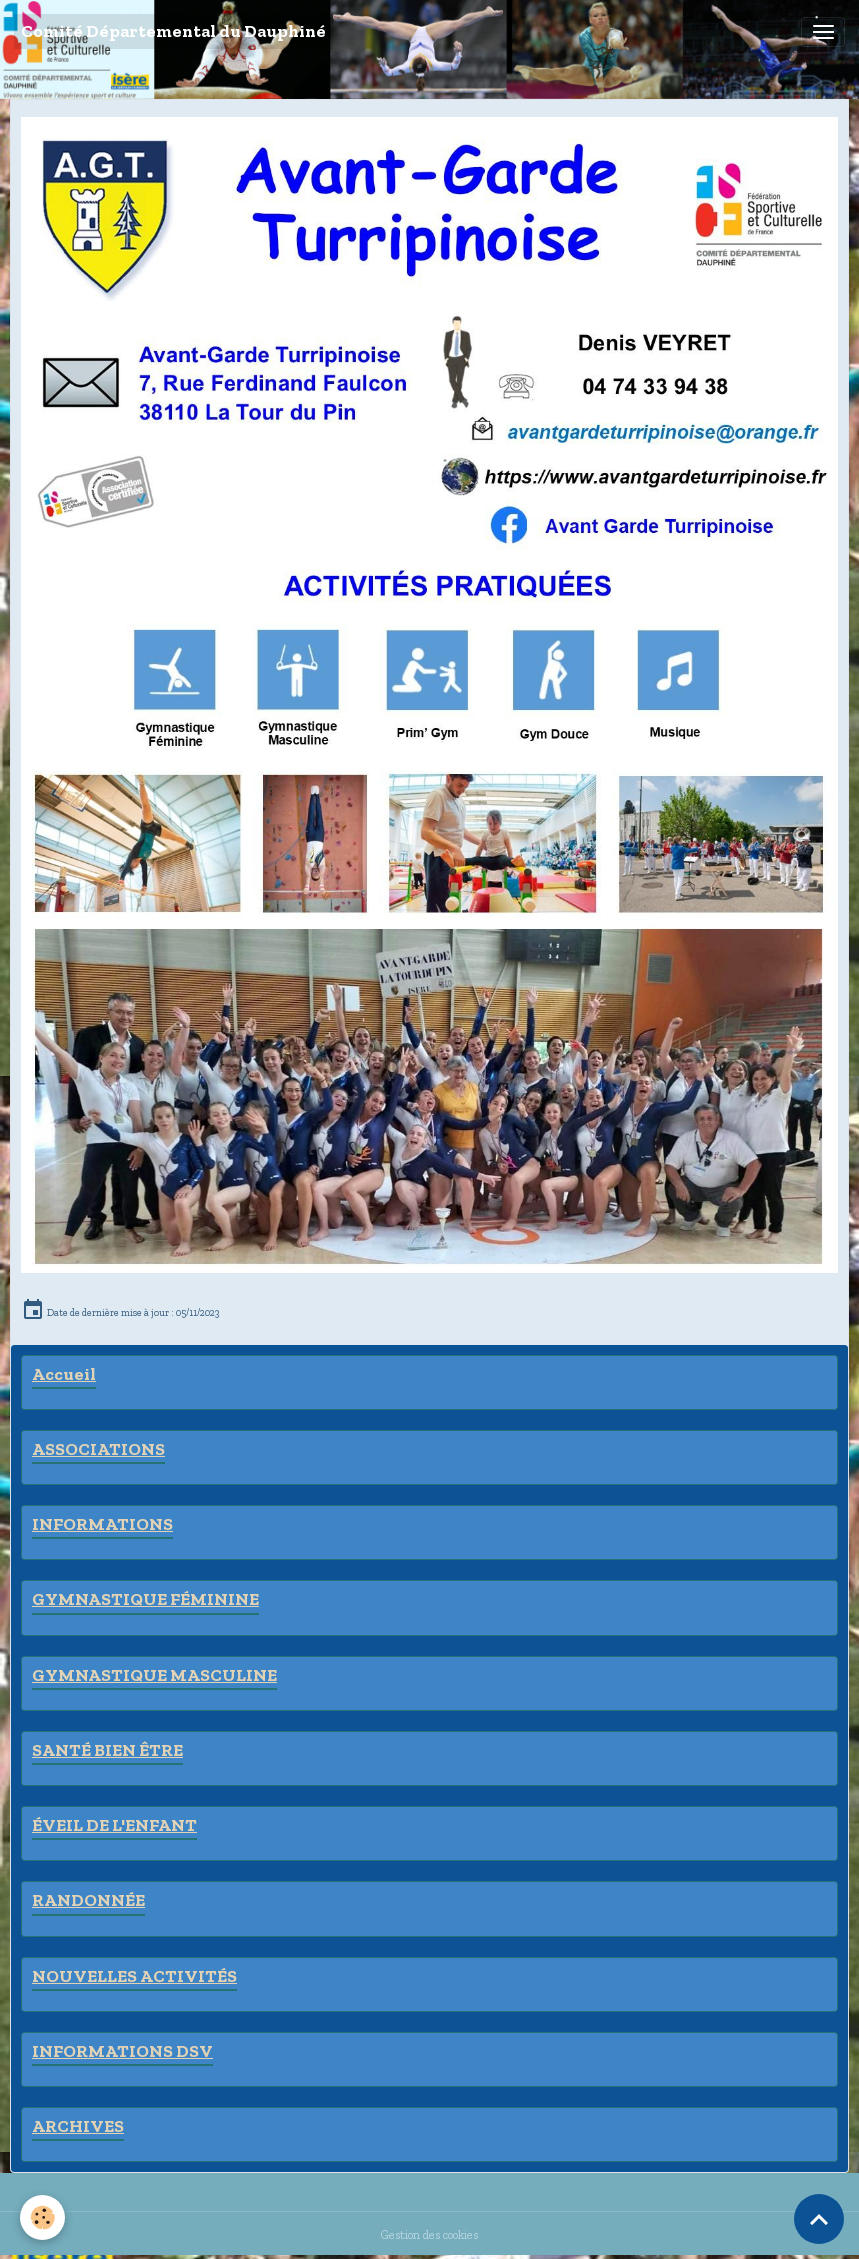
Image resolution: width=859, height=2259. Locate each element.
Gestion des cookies (429, 2234)
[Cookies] (42, 2217)
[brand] (173, 31)
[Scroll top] (819, 2219)
